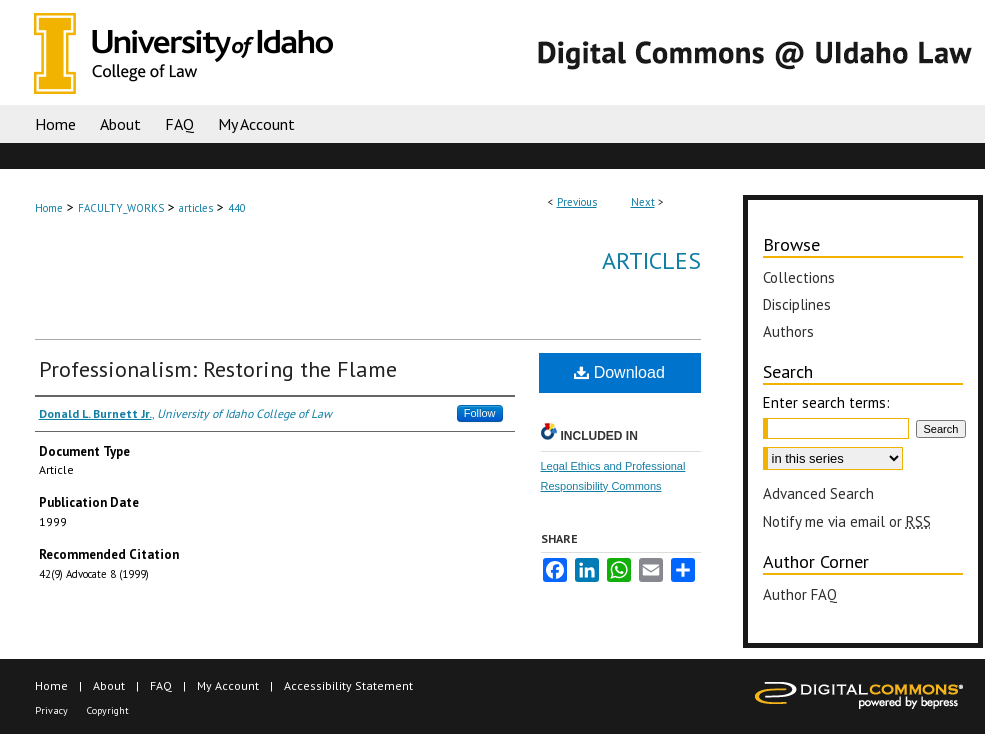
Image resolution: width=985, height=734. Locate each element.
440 (237, 208)
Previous (577, 202)
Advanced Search (818, 493)
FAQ (161, 685)
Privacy (51, 710)
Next (643, 202)
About (109, 685)
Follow (480, 413)
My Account (228, 685)
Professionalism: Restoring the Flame (218, 369)
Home (49, 208)
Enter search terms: (826, 402)
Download (619, 372)
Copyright (108, 710)
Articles (651, 260)
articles (196, 208)
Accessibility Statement (348, 685)
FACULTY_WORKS (121, 208)
